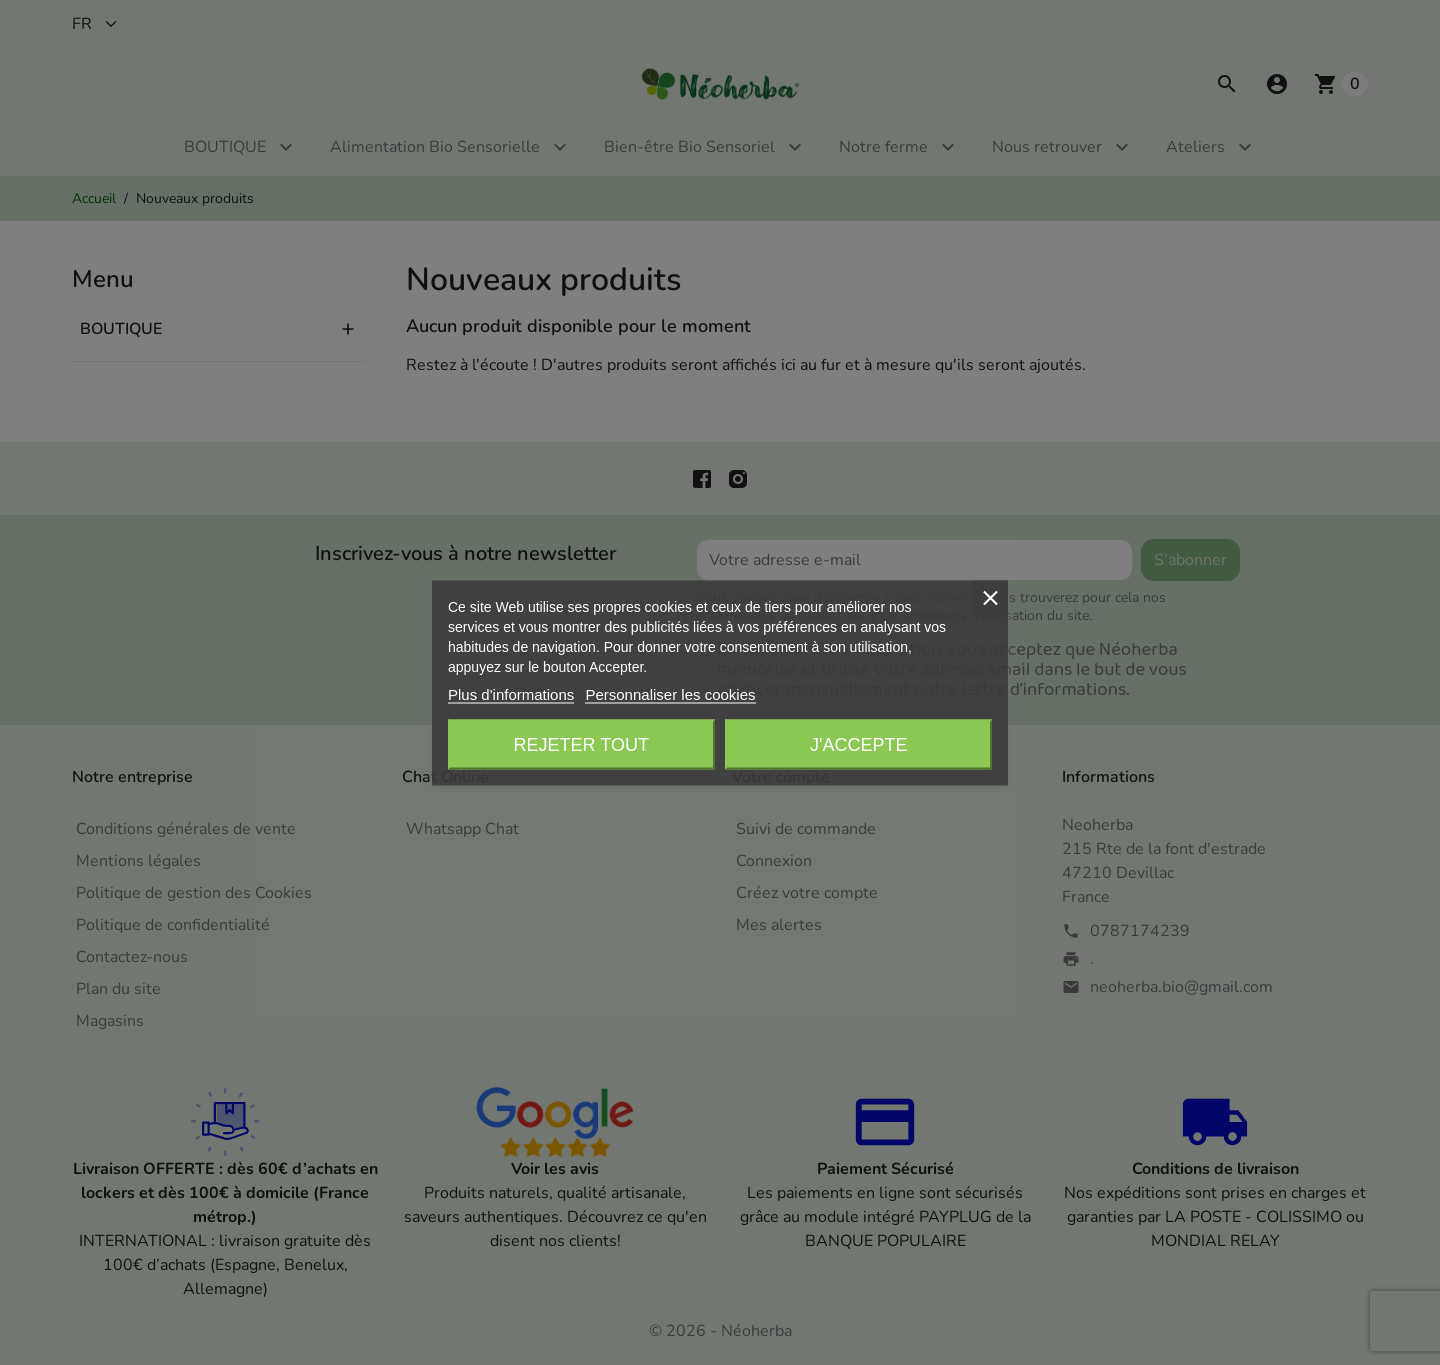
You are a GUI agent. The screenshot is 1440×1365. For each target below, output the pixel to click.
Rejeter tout (581, 744)
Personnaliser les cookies (670, 693)
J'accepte (858, 744)
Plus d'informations (511, 693)
